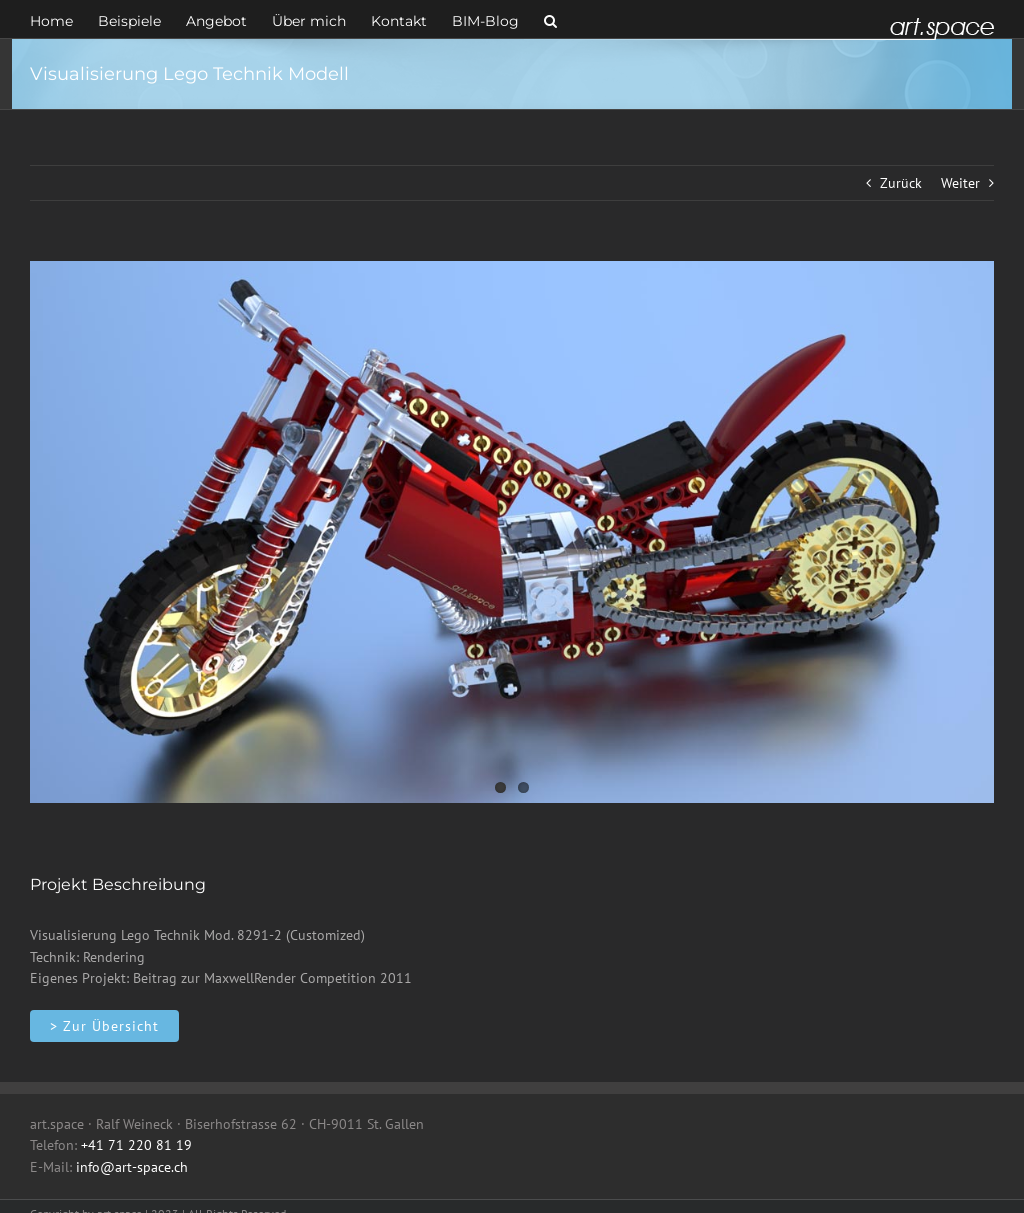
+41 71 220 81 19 (136, 1145)
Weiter (960, 183)
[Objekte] (104, 1026)
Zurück (901, 183)
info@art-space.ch (132, 1167)
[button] (550, 19)
